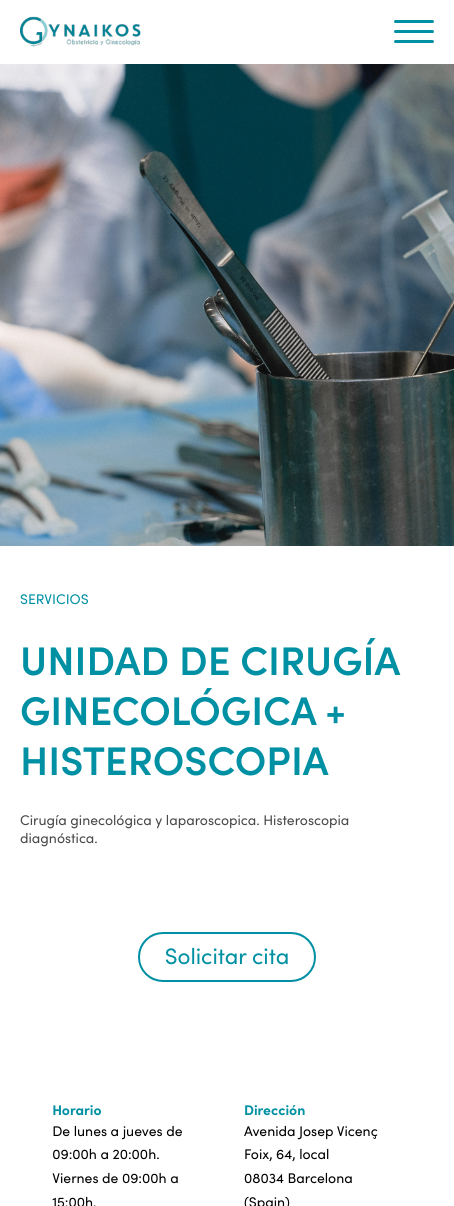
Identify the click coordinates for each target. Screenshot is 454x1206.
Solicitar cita (227, 956)
